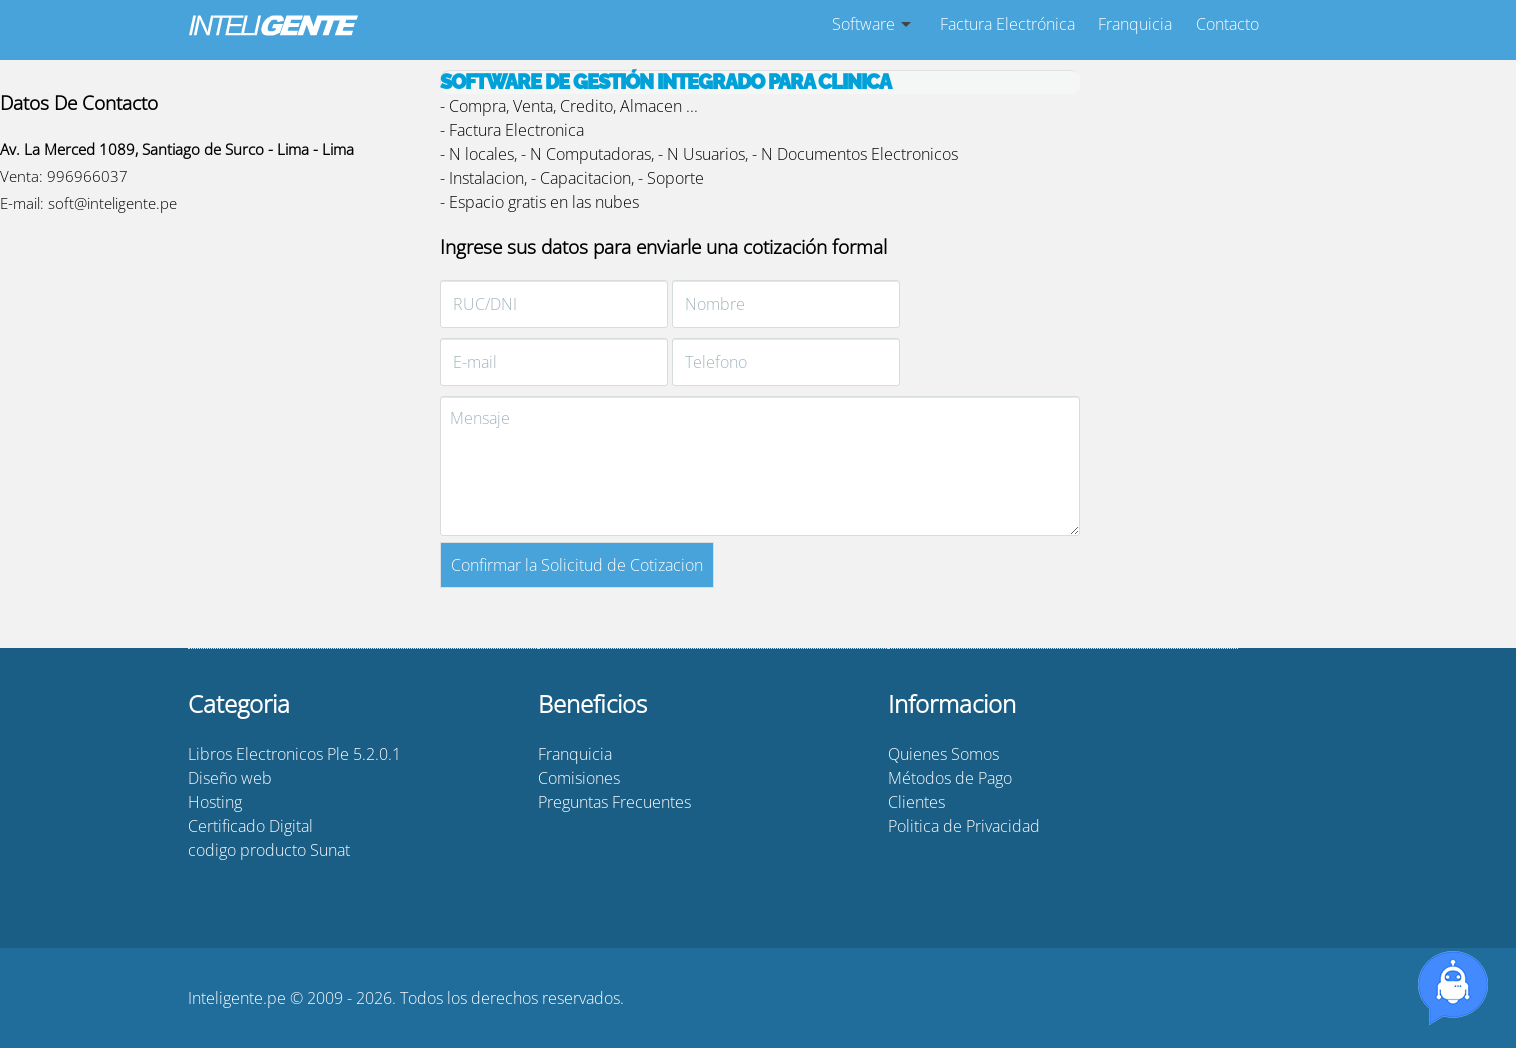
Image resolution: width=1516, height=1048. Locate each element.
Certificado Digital (250, 826)
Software (863, 24)
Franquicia (1135, 24)
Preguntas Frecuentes (614, 802)
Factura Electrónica (1007, 24)
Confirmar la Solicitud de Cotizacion (577, 565)
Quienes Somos (943, 754)
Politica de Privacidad (964, 826)
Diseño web (230, 778)
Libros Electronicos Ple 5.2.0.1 (294, 754)
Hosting (215, 802)
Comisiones (579, 778)
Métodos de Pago (950, 778)
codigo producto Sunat (269, 850)
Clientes (916, 802)
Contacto (1227, 24)
